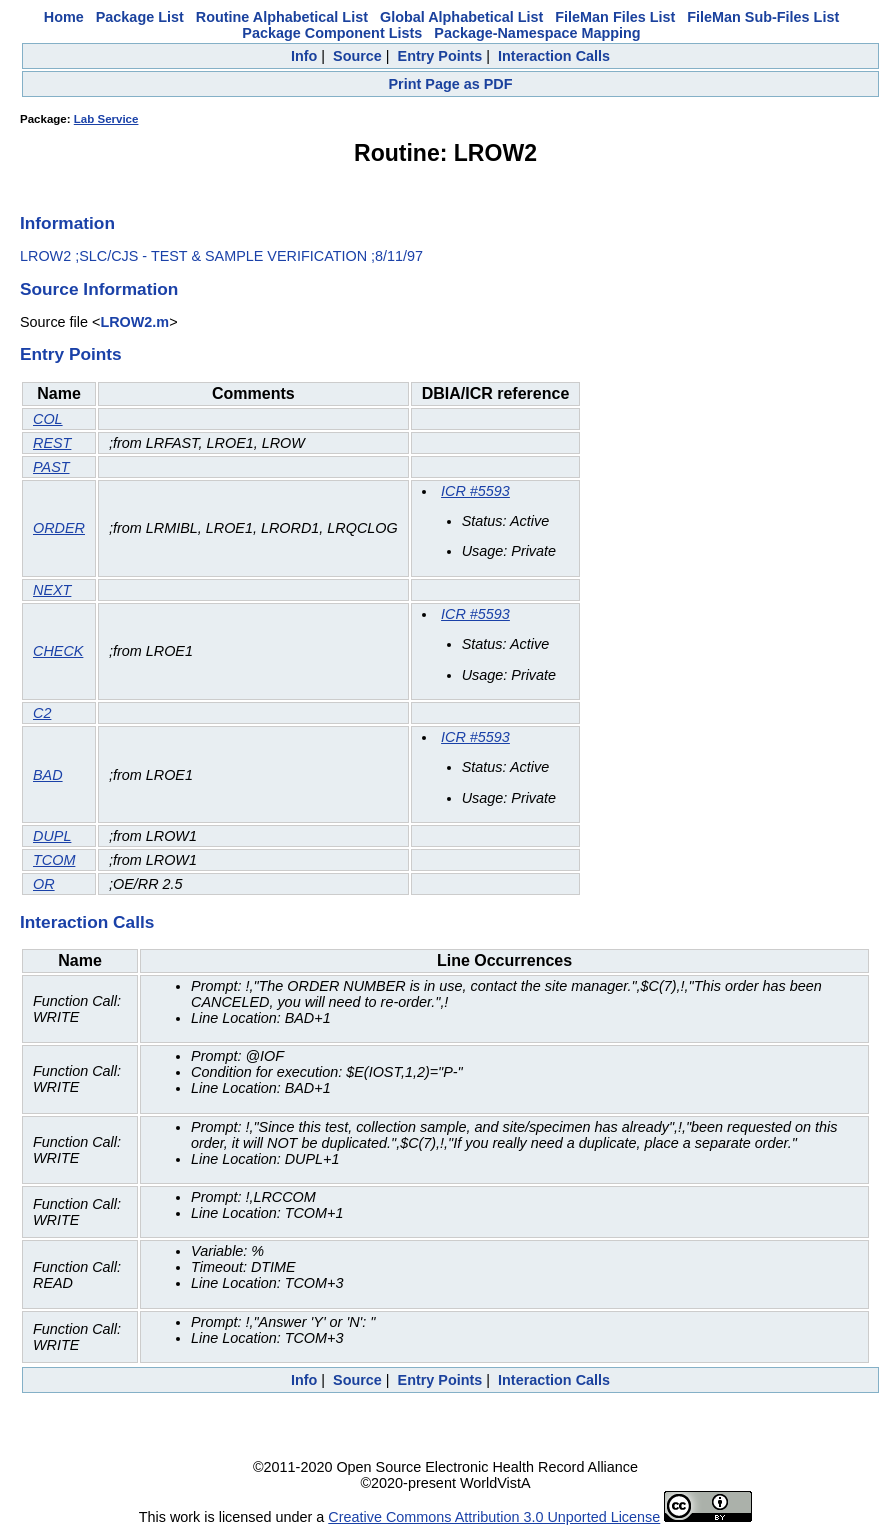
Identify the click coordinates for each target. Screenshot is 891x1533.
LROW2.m (134, 322)
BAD (48, 775)
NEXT (52, 590)
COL (48, 419)
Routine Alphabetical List (282, 17)
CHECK (58, 651)
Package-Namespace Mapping (537, 33)
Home (64, 17)
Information (67, 223)
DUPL (52, 836)
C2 (42, 713)
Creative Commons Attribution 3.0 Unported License (494, 1517)
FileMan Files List (615, 17)
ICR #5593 (475, 491)
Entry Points (440, 56)
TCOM (54, 860)
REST (52, 443)
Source (357, 56)
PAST (51, 467)
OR (44, 884)
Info (304, 56)
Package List (140, 17)
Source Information (99, 289)
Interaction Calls (554, 56)
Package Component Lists (332, 33)
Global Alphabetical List (461, 17)
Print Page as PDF (451, 84)
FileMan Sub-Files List (763, 17)
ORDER (59, 528)
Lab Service (106, 119)
